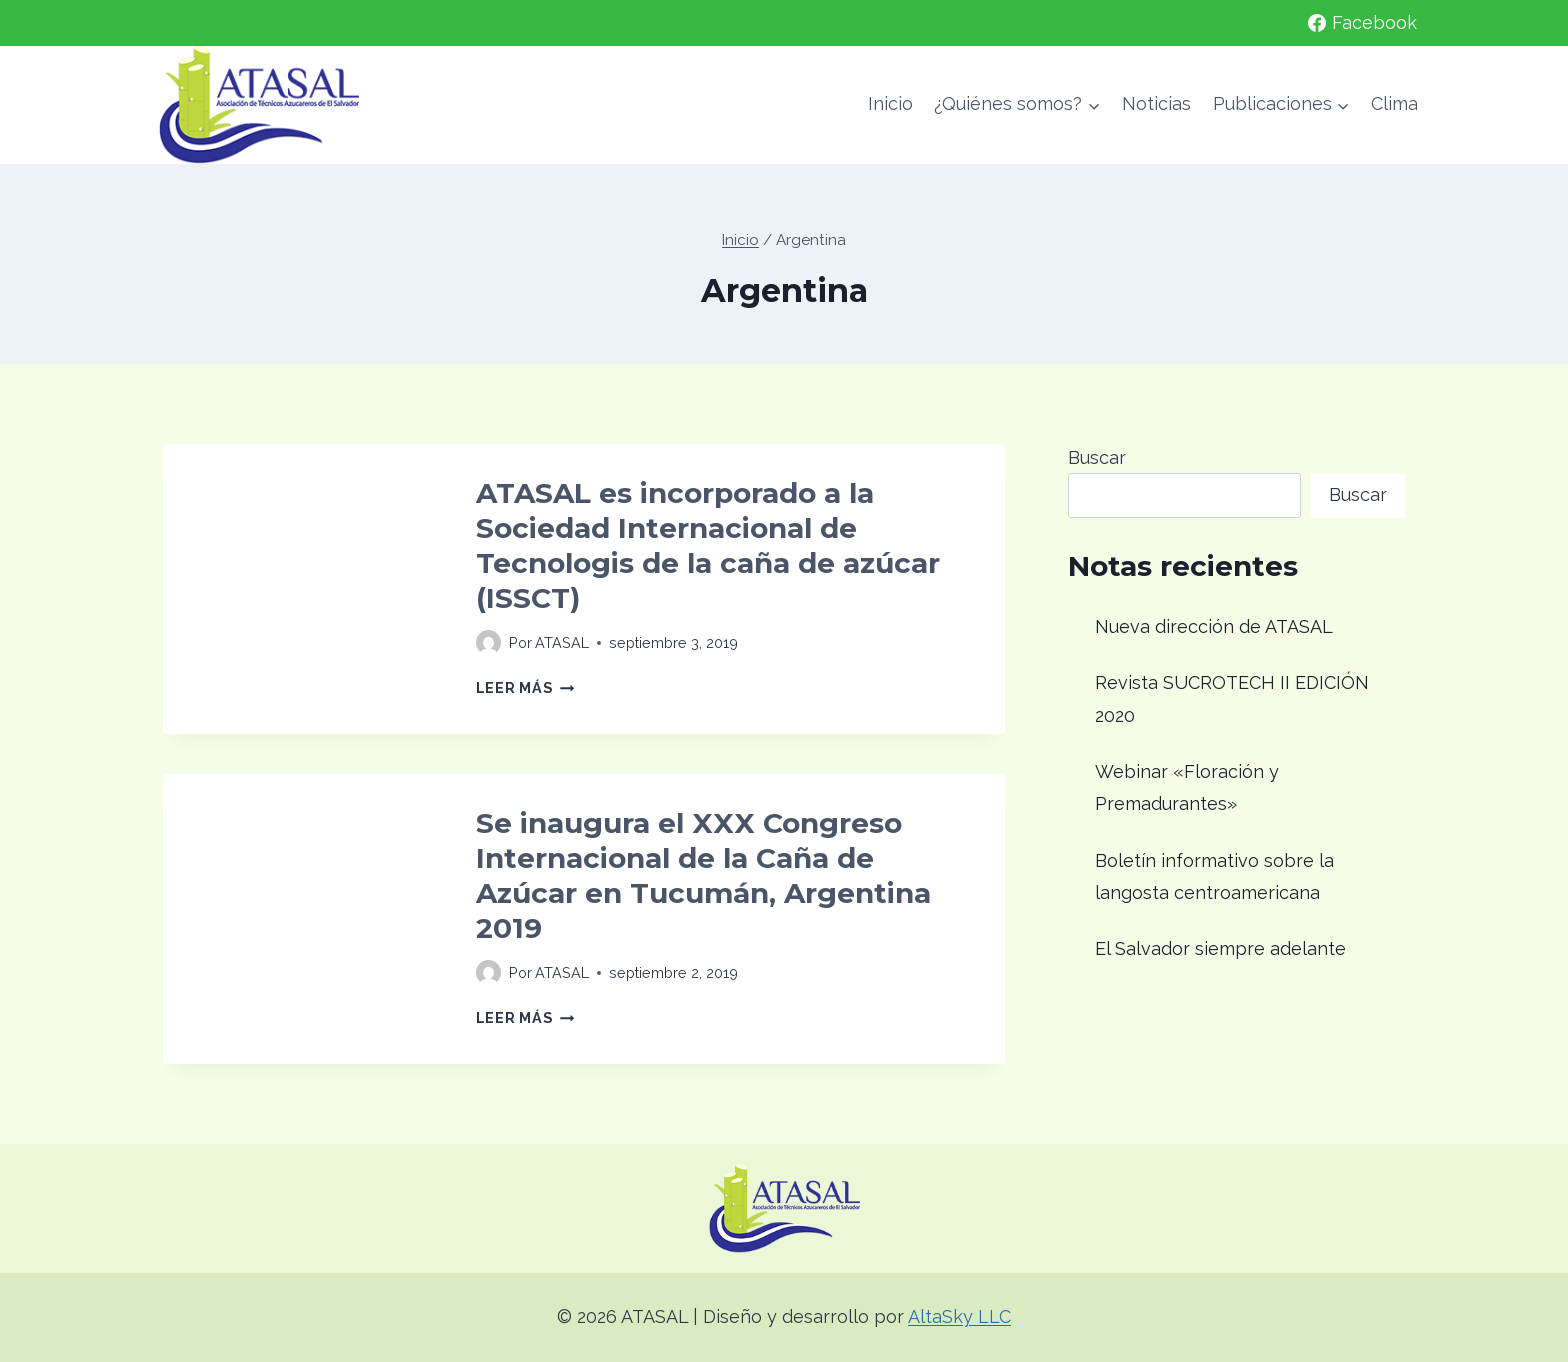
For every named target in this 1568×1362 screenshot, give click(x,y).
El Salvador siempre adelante (1220, 948)
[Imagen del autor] (488, 642)
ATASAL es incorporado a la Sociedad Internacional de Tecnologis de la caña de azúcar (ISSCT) (708, 545)
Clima (1394, 103)
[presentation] (303, 584)
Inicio (890, 103)
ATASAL (562, 642)
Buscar (1097, 457)
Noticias (1156, 103)
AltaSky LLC (959, 1316)
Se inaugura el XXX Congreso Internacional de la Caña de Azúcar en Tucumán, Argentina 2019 (703, 875)
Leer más (525, 687)
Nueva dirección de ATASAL (1214, 626)
